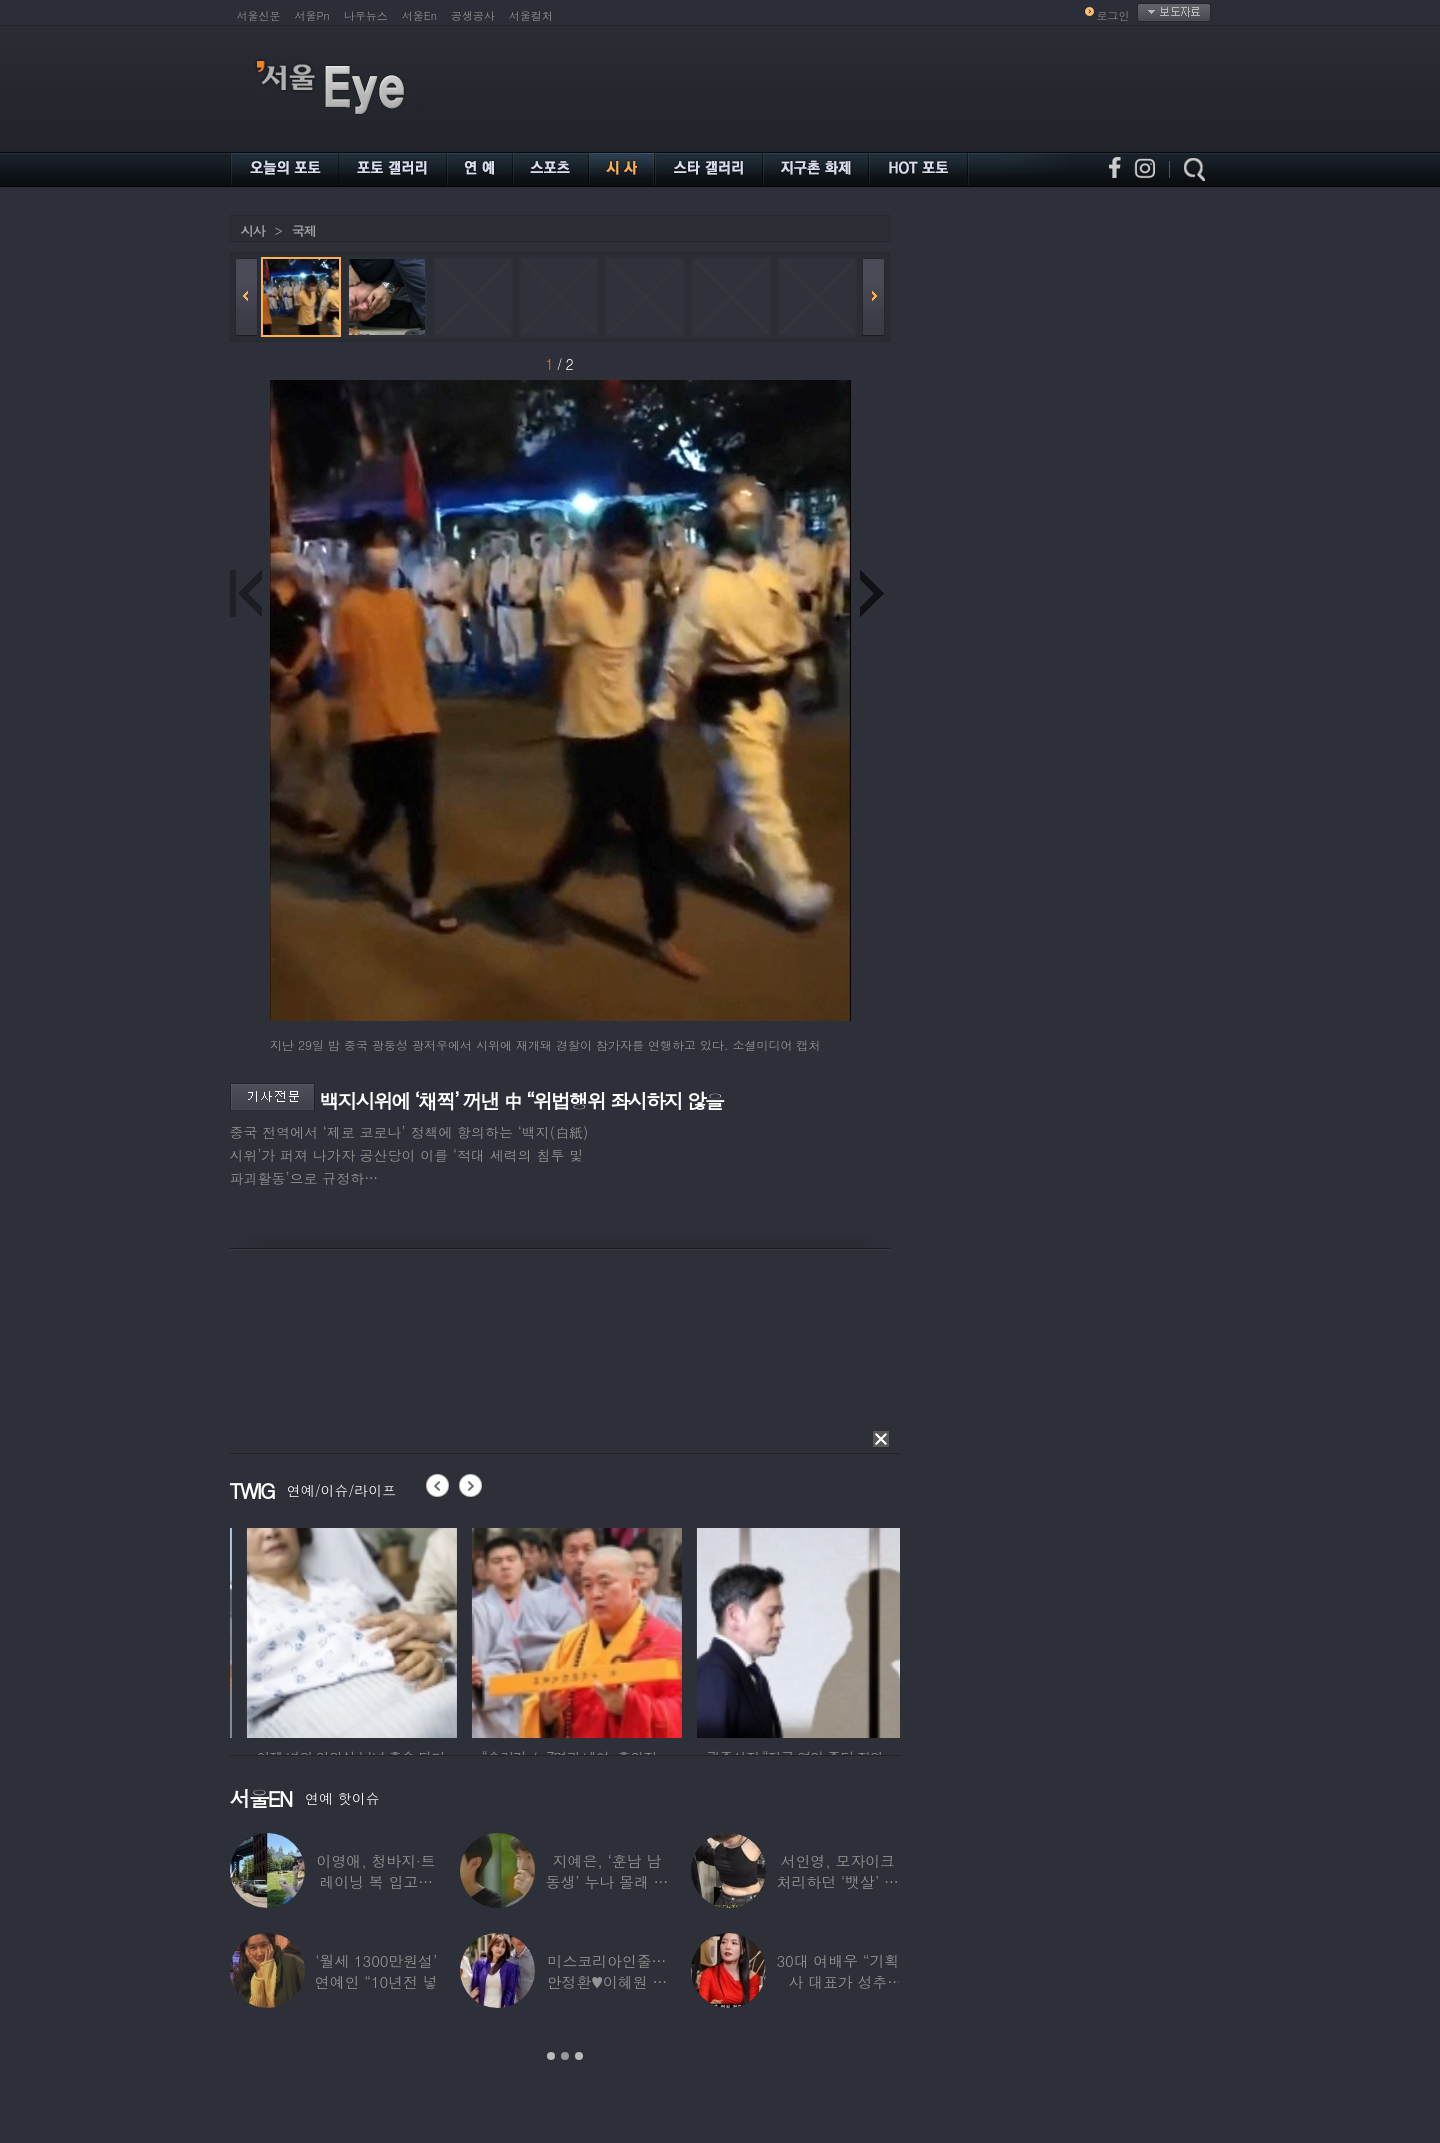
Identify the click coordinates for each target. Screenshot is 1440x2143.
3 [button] (579, 2056)
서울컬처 (531, 15)
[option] (444, 1630)
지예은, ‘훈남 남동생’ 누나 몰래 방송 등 (607, 1881)
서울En (419, 15)
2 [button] (565, 2056)
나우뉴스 (366, 15)
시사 (253, 230)
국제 (304, 230)
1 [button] (551, 2056)
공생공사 (473, 15)
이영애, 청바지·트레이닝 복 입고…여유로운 (376, 1881)
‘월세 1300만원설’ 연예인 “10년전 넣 (376, 1971)
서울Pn (312, 15)
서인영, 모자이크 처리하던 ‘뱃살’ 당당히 (838, 1881)
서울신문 (259, 15)
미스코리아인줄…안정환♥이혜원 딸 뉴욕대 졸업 (607, 1981)
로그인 (1113, 15)
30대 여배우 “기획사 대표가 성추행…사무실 (837, 1981)
